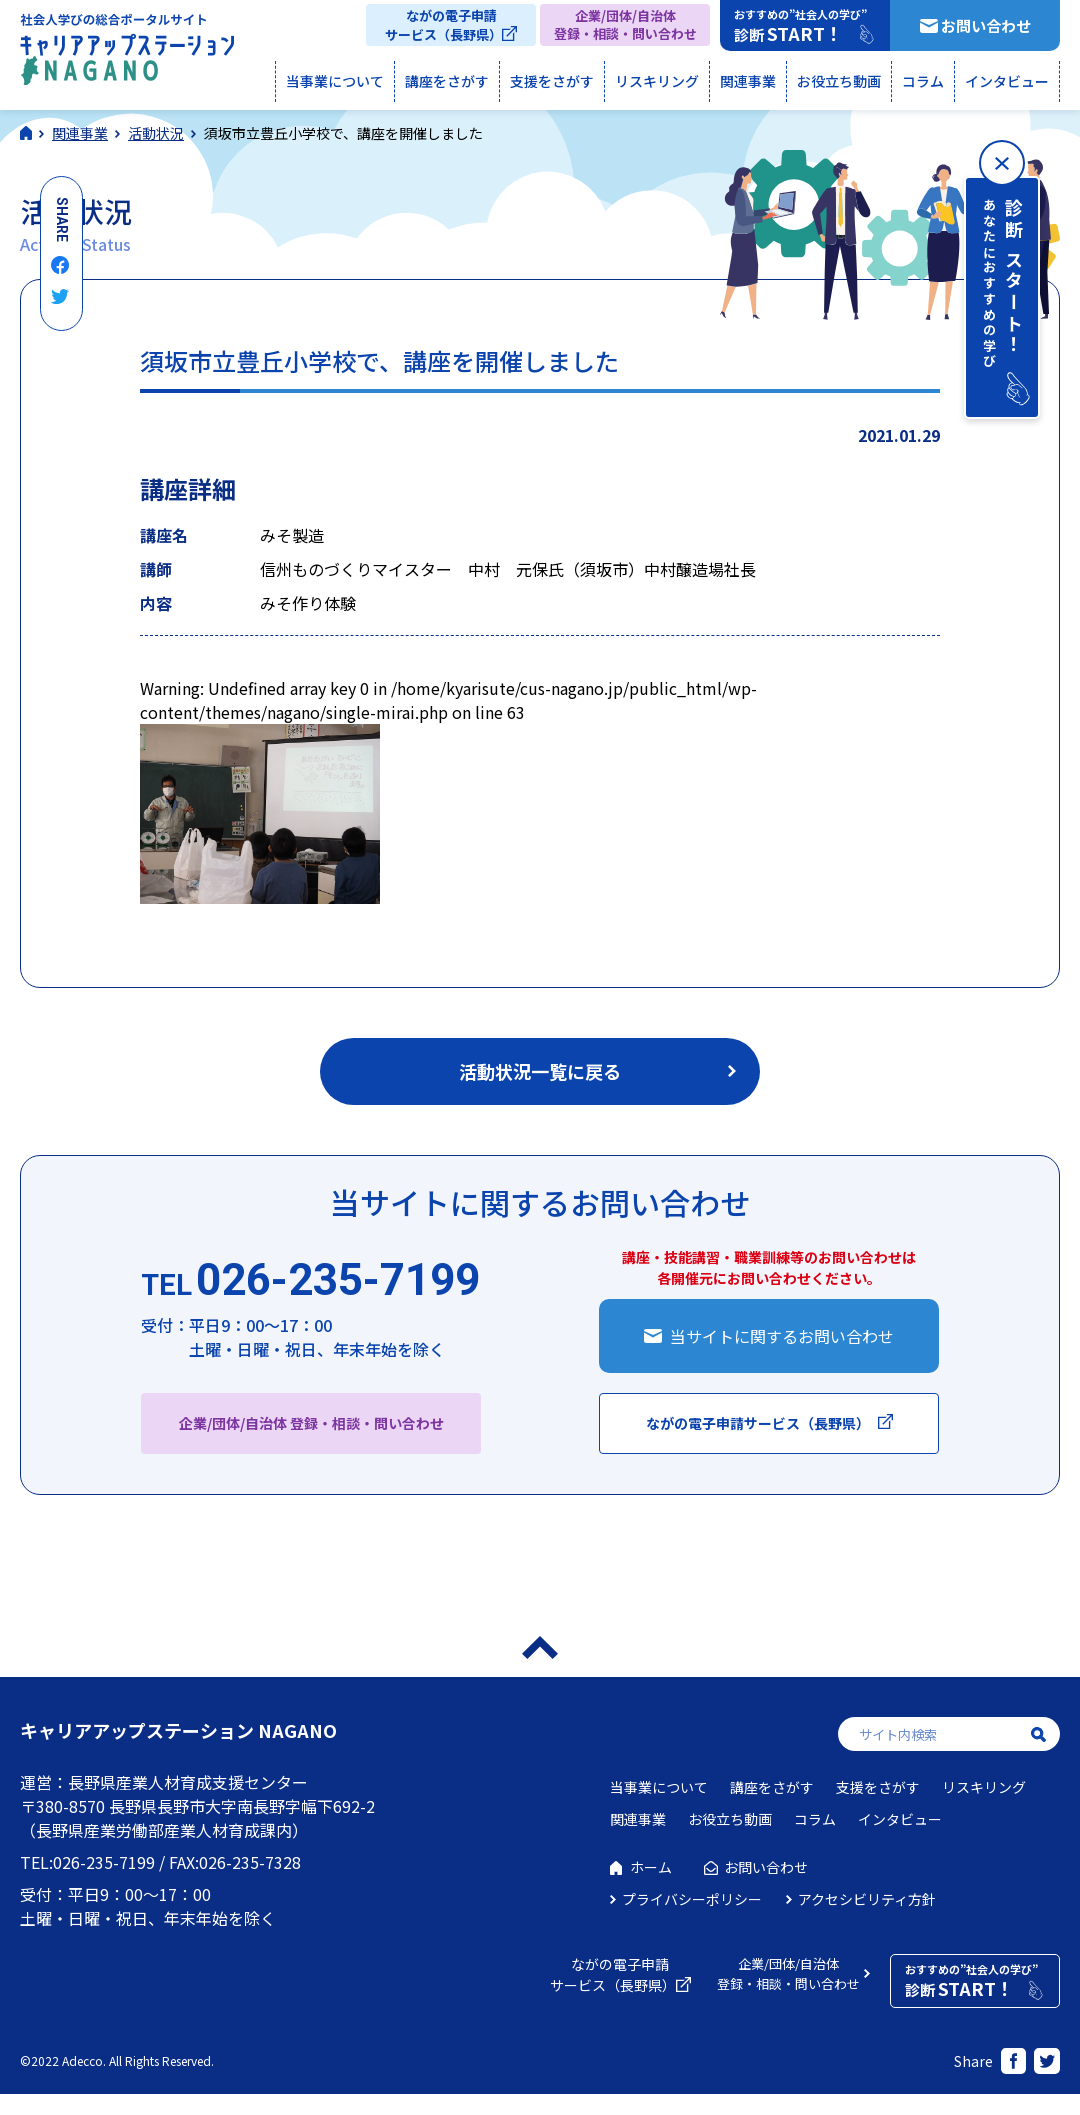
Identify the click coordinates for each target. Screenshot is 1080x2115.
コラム (923, 81)
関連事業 (748, 81)
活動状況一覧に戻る (540, 1071)
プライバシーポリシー (692, 1899)
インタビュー (1007, 81)
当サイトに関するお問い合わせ (782, 1336)
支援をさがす (552, 81)
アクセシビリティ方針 (867, 1899)
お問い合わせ (986, 25)
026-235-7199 (310, 1281)
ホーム (651, 1867)
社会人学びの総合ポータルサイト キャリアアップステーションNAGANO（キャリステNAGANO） (127, 54)
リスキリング (657, 81)
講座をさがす (447, 81)
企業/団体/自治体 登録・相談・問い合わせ (311, 1423)
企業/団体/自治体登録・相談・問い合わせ (625, 24)
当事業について (335, 81)
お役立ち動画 (839, 81)
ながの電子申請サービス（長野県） (443, 25)
